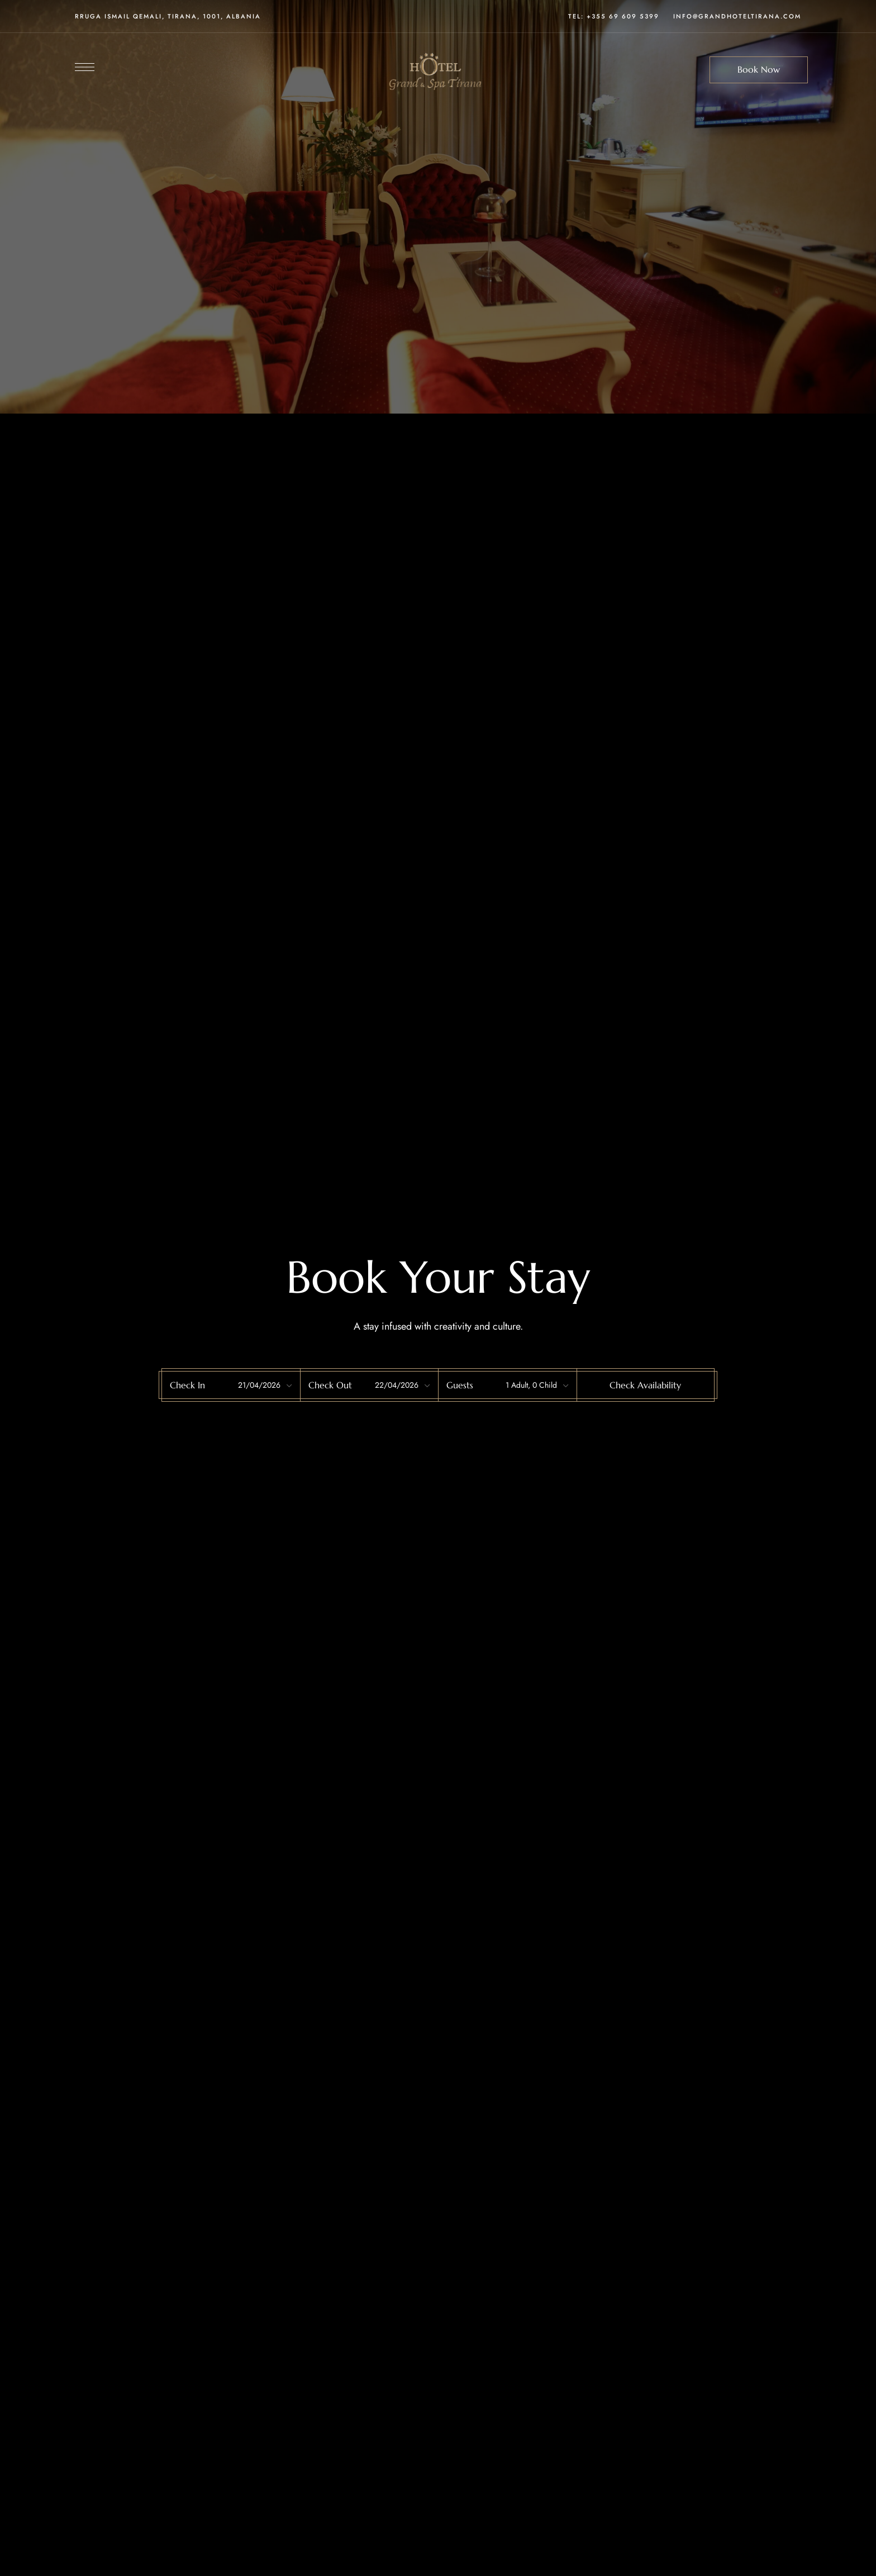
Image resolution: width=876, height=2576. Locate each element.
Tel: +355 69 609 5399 (613, 16)
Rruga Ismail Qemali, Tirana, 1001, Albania (168, 16)
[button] (759, 69)
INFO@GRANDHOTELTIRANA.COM (737, 16)
